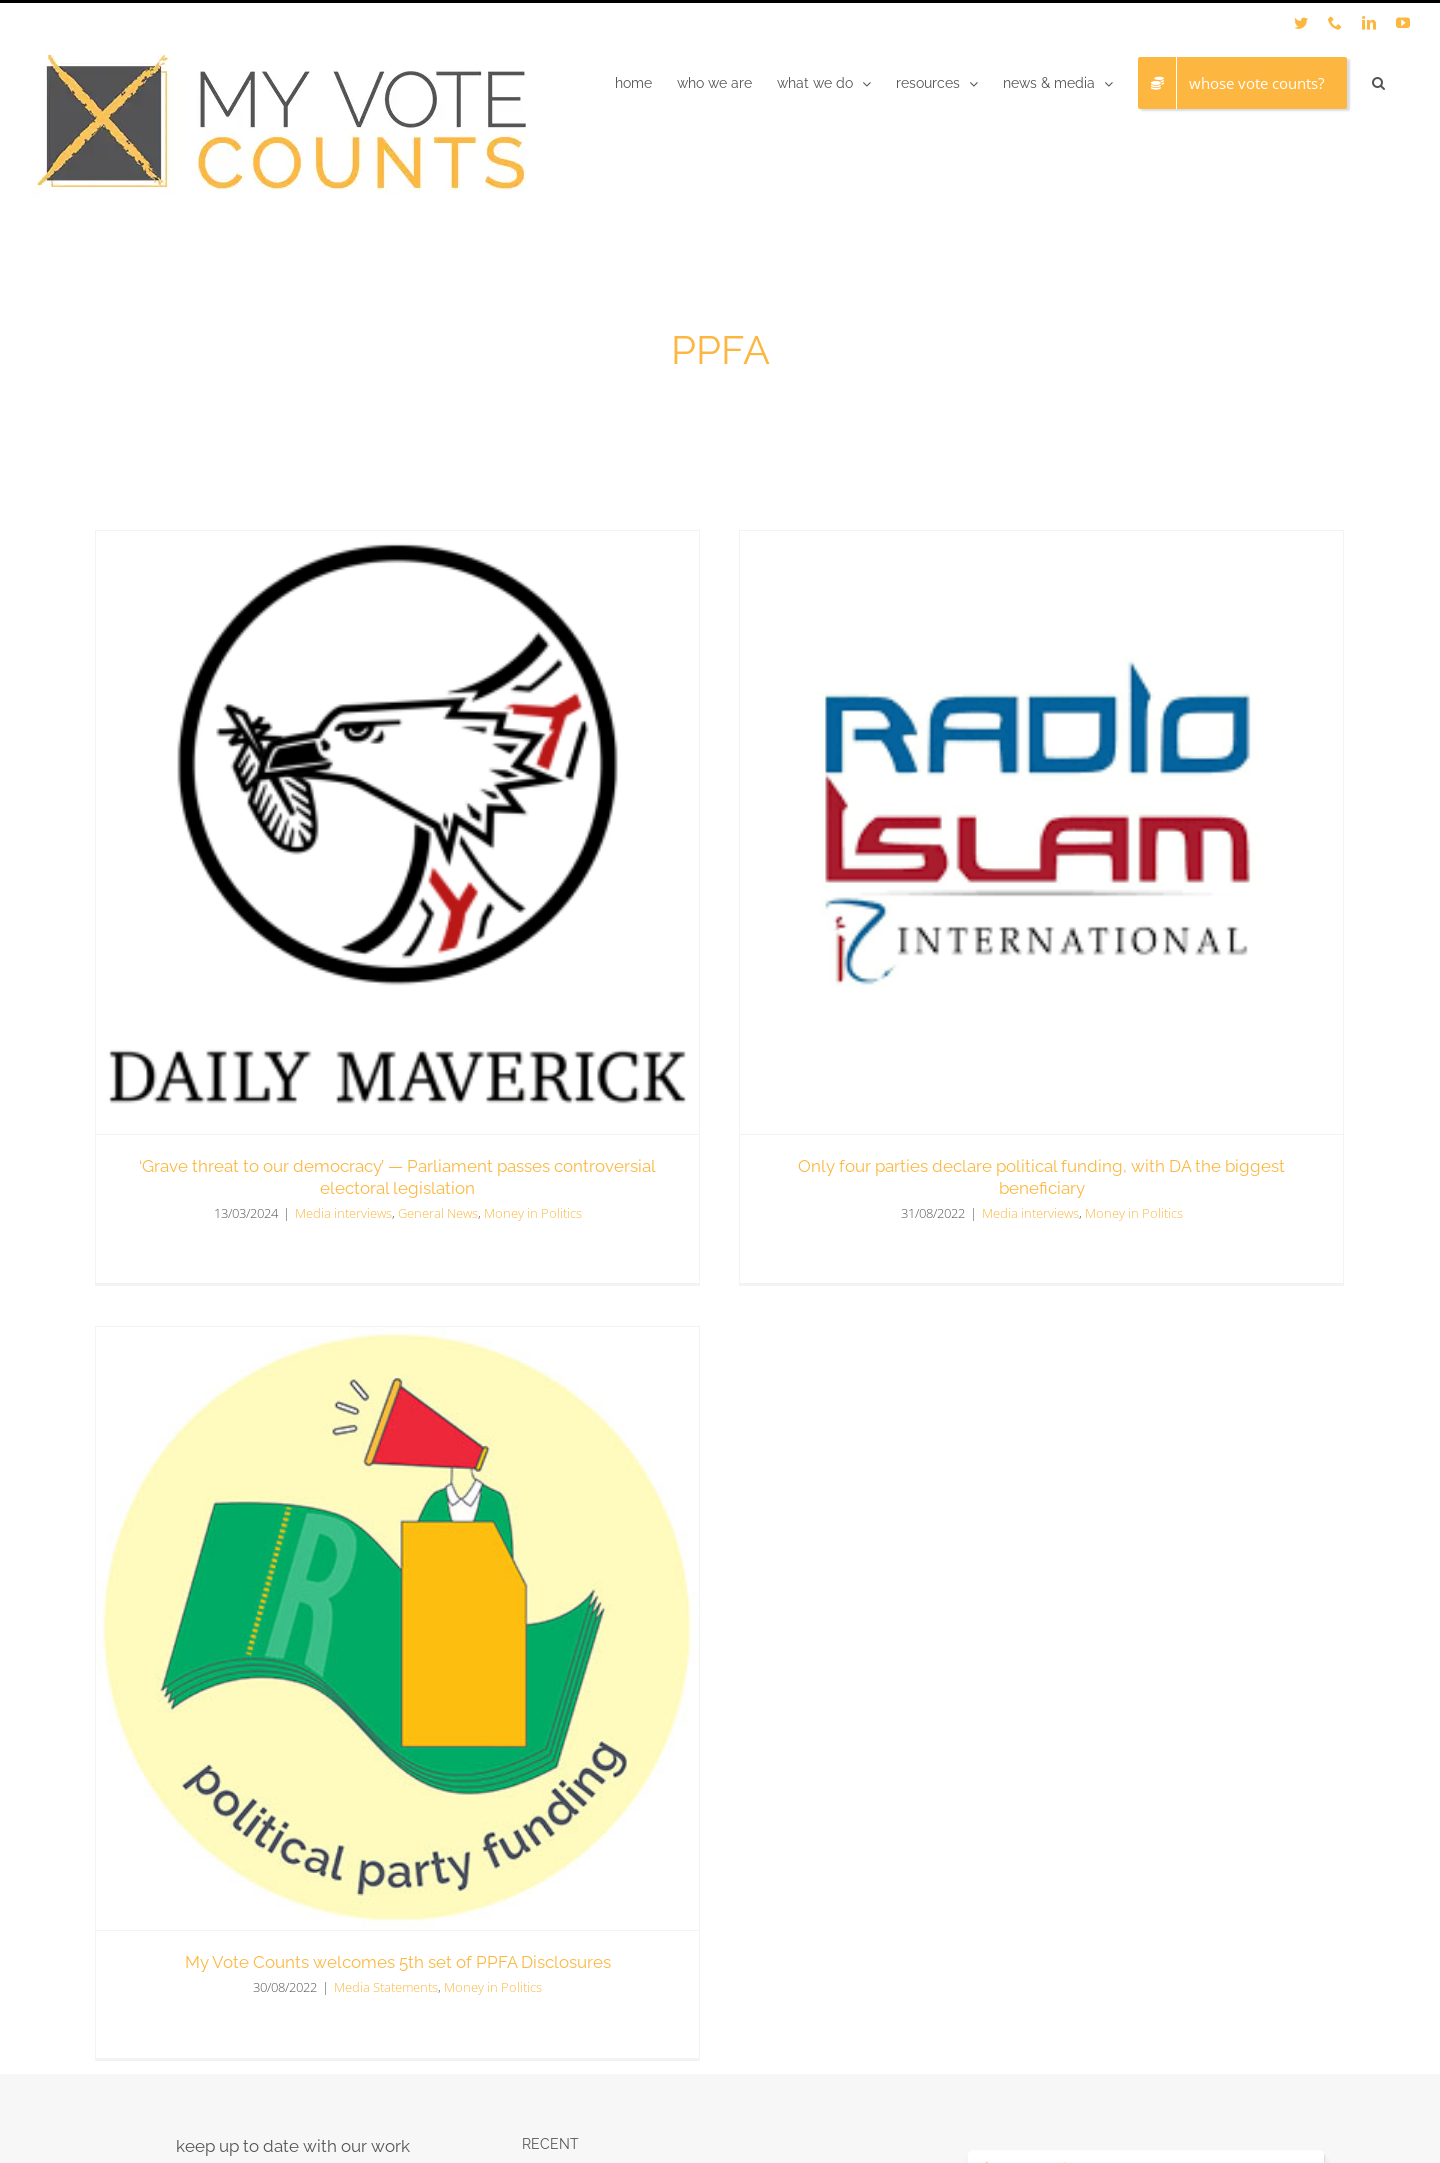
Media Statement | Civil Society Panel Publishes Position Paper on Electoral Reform (713, 1945)
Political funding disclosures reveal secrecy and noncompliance (711, 1668)
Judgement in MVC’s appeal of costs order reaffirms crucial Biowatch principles (691, 1750)
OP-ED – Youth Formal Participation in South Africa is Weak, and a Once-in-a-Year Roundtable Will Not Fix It (715, 1847)
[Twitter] (1114, 1889)
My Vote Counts (242, 2097)
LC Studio (435, 2097)
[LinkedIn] (1147, 1889)
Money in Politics (1071, 1212)
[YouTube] (1180, 1889)
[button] (1378, 83)
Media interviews (967, 1212)
